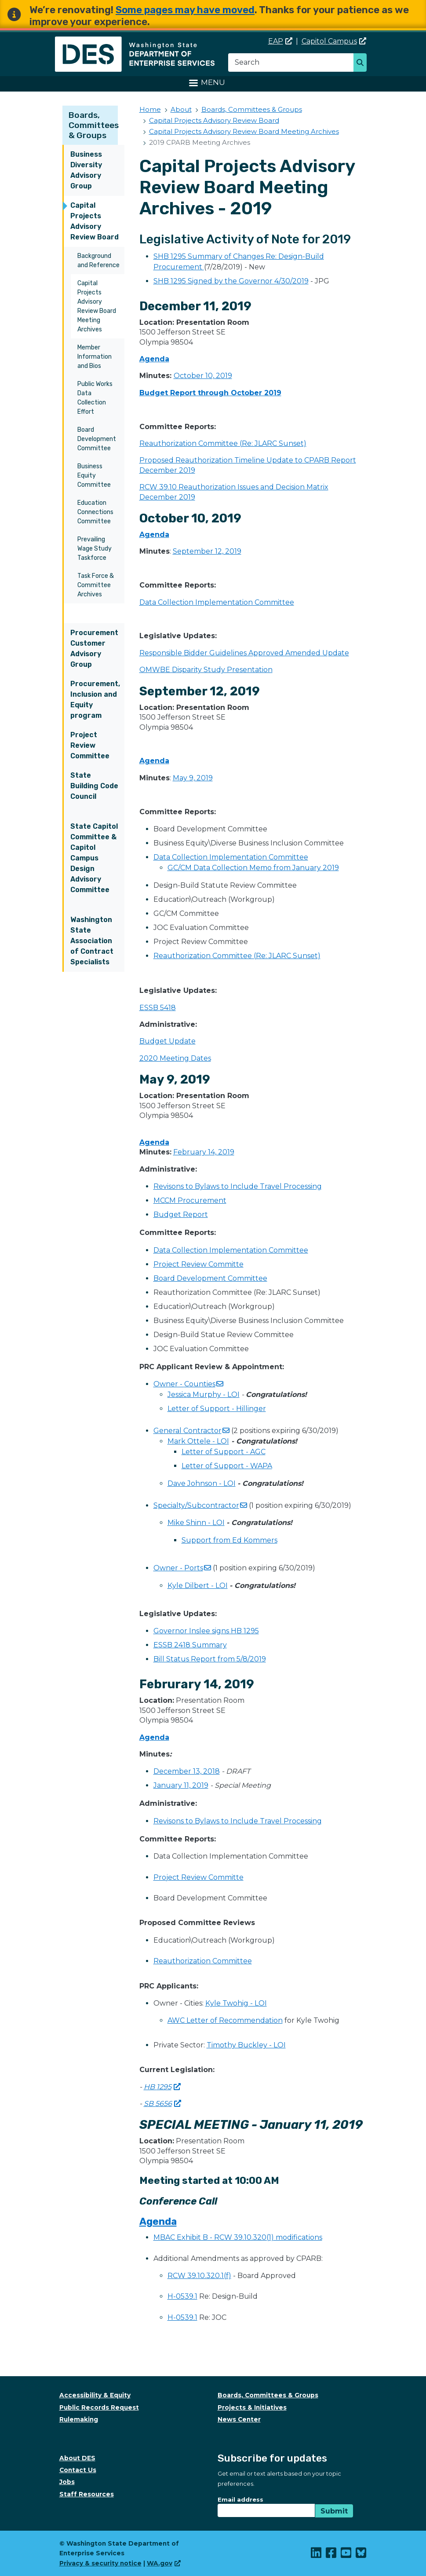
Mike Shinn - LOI (196, 1522)
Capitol (334, 41)
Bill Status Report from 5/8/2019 (209, 1659)
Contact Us (77, 2469)
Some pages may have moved (185, 10)
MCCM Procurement (189, 1200)
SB (162, 2103)
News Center (239, 2419)
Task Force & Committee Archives (95, 585)
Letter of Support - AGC (224, 1452)
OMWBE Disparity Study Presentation (206, 669)
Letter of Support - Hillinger (216, 1408)
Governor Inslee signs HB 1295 (206, 1631)
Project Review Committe (198, 1264)
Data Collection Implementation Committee (216, 602)
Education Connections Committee (95, 512)
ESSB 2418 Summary (190, 1645)
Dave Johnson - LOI (201, 1483)
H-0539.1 (182, 2296)
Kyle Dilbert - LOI (197, 1585)
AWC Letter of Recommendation (225, 2020)
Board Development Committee (96, 439)
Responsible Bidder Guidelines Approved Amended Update (244, 653)
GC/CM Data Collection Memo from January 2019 (253, 868)
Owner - (188, 1384)
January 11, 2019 (180, 1785)
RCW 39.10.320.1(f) (199, 2275)
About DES (77, 2458)
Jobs (67, 2481)
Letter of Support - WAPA (227, 1466)
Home (150, 109)
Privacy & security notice (100, 2563)
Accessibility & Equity (95, 2395)
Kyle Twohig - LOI (236, 2003)
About (181, 109)
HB (162, 2087)
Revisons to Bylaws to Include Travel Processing (237, 1186)
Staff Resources (86, 2494)
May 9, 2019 (193, 778)
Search (362, 63)
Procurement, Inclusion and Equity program (95, 700)
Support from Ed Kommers (229, 1540)
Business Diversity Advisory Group (86, 170)
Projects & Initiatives (252, 2407)
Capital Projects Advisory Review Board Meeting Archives (96, 306)
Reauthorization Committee (202, 1961)
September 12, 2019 (207, 551)
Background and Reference (98, 260)
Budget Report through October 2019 (210, 393)
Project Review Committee (89, 745)
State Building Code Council (94, 786)
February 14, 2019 (203, 1152)
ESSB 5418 (157, 1007)
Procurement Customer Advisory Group (94, 648)
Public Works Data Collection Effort (95, 397)
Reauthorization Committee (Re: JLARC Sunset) (222, 443)
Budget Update (167, 1041)
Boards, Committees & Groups (94, 125)
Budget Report (180, 1214)
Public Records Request (99, 2407)
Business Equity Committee (94, 476)
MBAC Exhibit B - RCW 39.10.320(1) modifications (237, 2237)
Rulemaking (78, 2419)
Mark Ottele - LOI (198, 1441)
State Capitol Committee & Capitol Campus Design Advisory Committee (94, 858)
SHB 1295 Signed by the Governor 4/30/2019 (231, 281)
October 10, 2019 (203, 375)
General (191, 1430)
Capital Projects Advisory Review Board (94, 221)
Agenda (154, 359)
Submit (334, 2511)
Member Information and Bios (94, 357)
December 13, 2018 (186, 1771)
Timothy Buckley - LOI (246, 2045)
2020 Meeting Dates (175, 1058)
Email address (240, 2499)
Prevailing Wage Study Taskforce (94, 549)
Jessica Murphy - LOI (203, 1394)
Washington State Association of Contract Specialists (91, 940)
